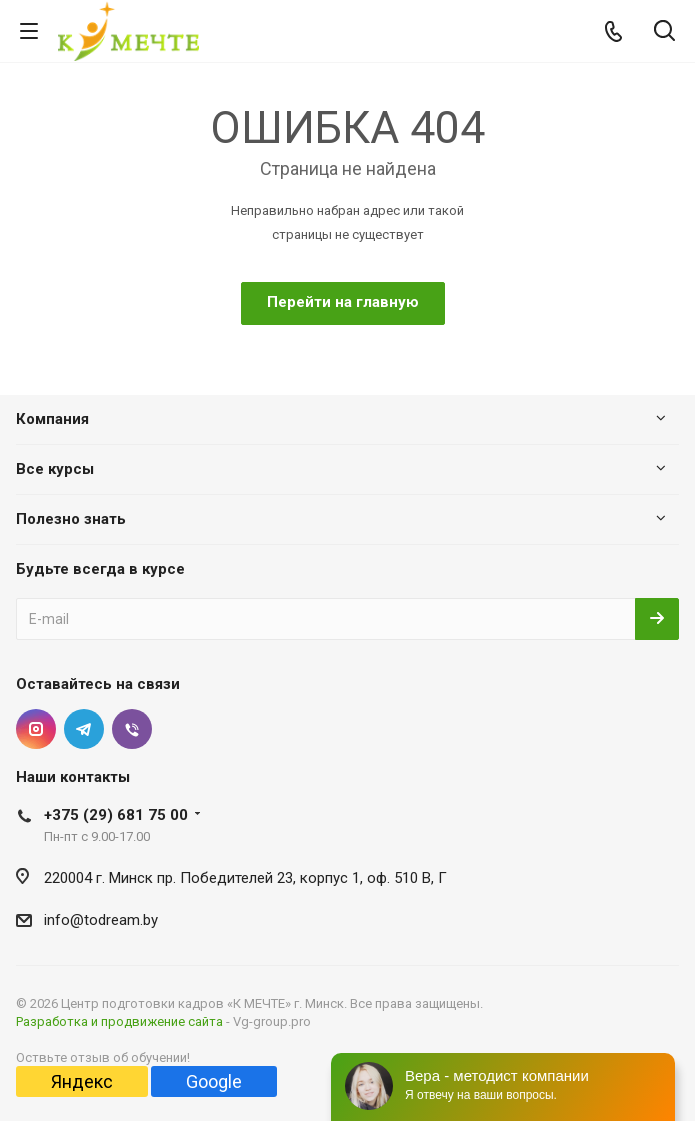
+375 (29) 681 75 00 (116, 815)
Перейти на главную (343, 302)
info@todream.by (101, 920)
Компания (52, 419)
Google (214, 1081)
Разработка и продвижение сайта (119, 1021)
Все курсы (55, 469)
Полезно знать (71, 519)
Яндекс (82, 1081)
